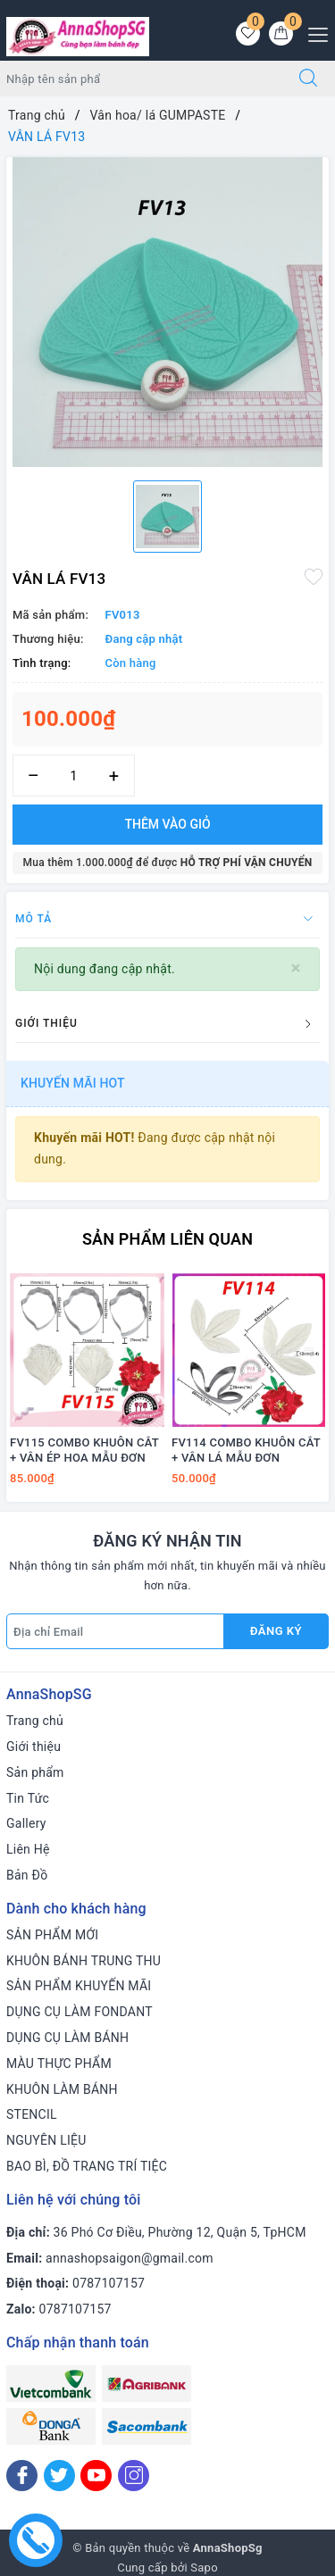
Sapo (204, 2567)
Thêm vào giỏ (167, 824)
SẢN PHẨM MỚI (52, 1935)
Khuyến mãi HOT (73, 1083)
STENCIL (31, 2114)
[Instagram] (133, 2475)
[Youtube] (96, 2475)
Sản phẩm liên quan (167, 1239)
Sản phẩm (35, 1772)
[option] (167, 312)
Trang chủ (34, 1720)
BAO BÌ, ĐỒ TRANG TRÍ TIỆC (86, 2166)
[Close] (296, 968)
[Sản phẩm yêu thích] (248, 33)
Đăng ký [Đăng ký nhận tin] (276, 1631)
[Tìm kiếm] (308, 78)
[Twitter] (59, 2475)
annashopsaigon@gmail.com (130, 2258)
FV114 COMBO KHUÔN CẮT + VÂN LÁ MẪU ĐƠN (246, 1450)
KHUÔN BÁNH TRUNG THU (83, 1961)
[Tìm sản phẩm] (141, 78)
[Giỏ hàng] (281, 33)
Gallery (26, 1823)
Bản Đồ (26, 1875)
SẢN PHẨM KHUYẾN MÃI (78, 1986)
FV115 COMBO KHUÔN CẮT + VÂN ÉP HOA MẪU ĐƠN (84, 1450)
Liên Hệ (28, 1849)
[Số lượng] (74, 775)
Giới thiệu (33, 1746)
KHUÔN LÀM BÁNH (62, 2089)
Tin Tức (27, 1798)
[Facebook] (22, 2475)
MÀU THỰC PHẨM (59, 2063)
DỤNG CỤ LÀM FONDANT (79, 2012)
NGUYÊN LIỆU (46, 2140)
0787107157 (108, 2283)
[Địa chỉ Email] (115, 1631)
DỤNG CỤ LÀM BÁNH (67, 2037)
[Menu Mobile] (313, 32)
